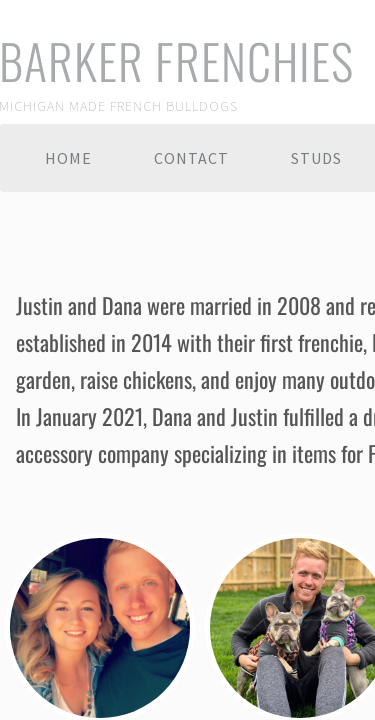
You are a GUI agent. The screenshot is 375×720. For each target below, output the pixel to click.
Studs (316, 158)
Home (68, 158)
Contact (191, 158)
